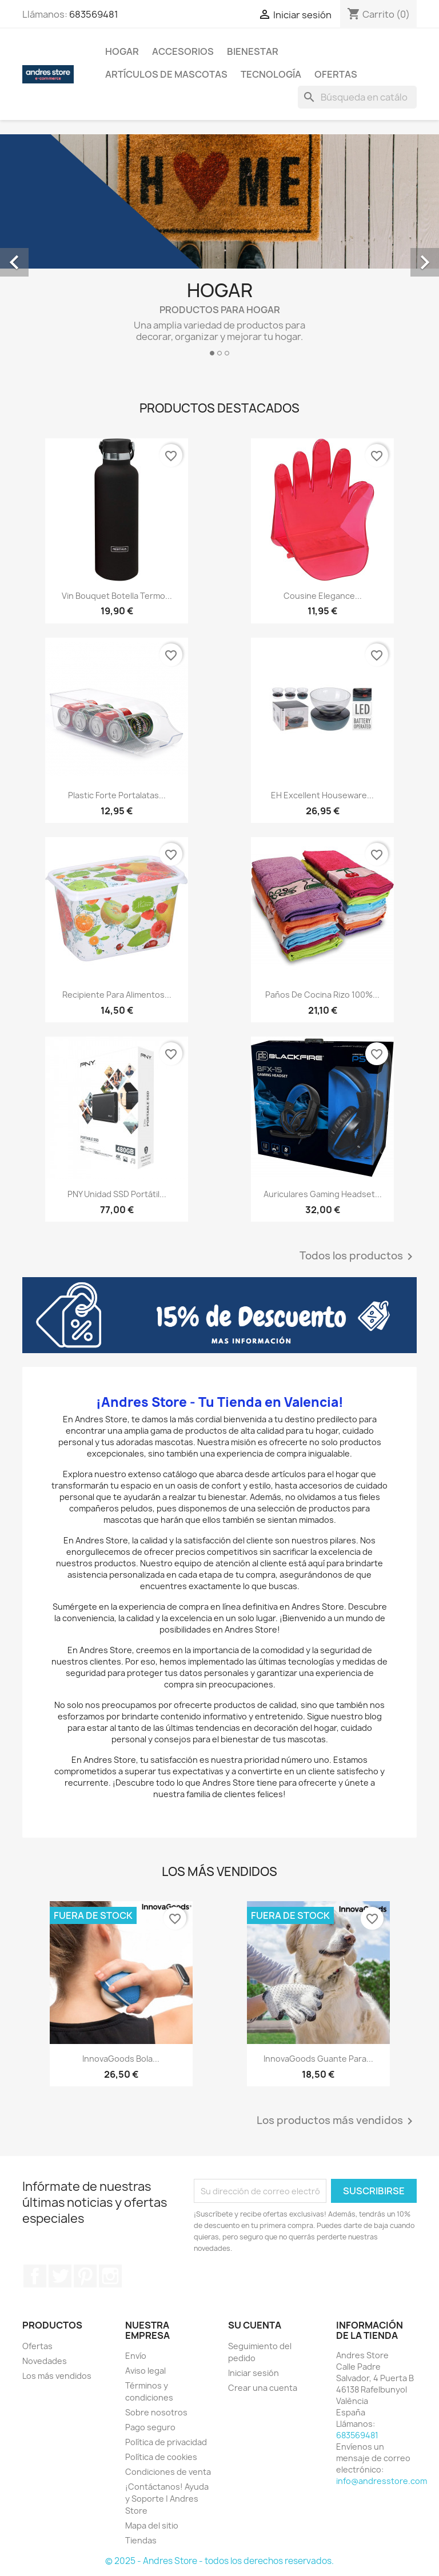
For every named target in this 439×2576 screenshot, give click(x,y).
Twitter (60, 2276)
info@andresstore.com (381, 2480)
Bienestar (252, 51)
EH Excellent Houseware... (322, 795)
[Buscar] (357, 97)
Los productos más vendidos (337, 2121)
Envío (135, 2355)
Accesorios (183, 51)
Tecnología (271, 74)
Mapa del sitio (151, 2525)
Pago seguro (150, 2427)
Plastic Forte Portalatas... (117, 795)
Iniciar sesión (253, 2372)
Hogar (122, 51)
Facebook (34, 2276)
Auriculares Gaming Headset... (323, 1194)
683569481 (93, 14)
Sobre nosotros (156, 2412)
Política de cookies (161, 2456)
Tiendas (141, 2540)
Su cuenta (254, 2325)
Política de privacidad (166, 2442)
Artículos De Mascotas (166, 74)
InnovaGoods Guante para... (318, 2058)
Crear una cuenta (262, 2387)
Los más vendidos (56, 2375)
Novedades (44, 2360)
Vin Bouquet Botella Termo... (117, 595)
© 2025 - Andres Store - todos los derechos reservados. (219, 2561)
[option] (219, 249)
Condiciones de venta (168, 2471)
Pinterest (85, 2276)
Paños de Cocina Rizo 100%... (322, 994)
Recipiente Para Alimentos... (116, 994)
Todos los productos (358, 1256)
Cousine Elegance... (323, 595)
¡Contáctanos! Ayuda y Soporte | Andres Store (167, 2498)
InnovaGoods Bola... (120, 2058)
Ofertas (335, 74)
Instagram (110, 2276)
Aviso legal (145, 2370)
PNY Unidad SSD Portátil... (116, 1194)
